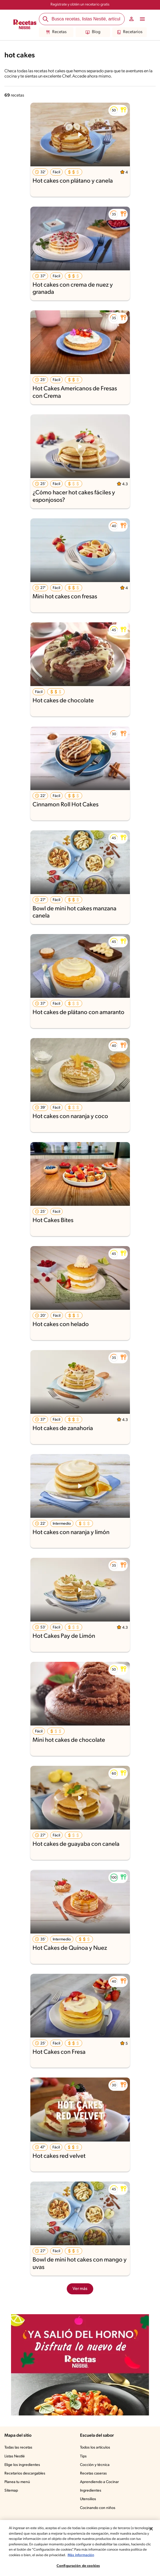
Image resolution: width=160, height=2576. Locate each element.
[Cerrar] (151, 2529)
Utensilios (88, 2499)
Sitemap (11, 2491)
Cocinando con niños (97, 2508)
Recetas (56, 32)
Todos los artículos (95, 2448)
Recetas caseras (93, 2473)
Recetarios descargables (24, 2473)
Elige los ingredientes (22, 2465)
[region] (80, 2548)
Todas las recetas (18, 2448)
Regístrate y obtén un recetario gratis (80, 4)
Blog (93, 32)
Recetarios (129, 32)
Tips (83, 2456)
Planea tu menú (17, 2482)
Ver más (80, 2289)
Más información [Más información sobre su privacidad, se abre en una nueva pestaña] (81, 2555)
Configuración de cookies (78, 2566)
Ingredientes (90, 2491)
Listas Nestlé (14, 2456)
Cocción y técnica (95, 2465)
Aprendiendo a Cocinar (99, 2482)
